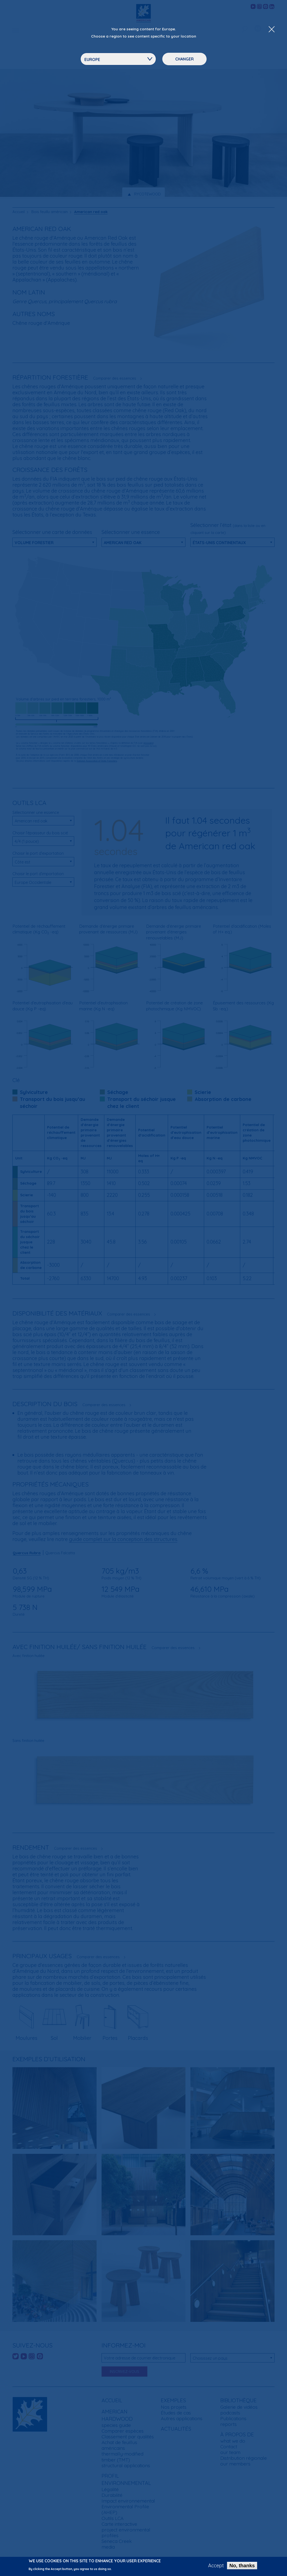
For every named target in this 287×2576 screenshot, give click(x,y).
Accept (216, 2565)
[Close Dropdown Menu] (272, 29)
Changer (184, 59)
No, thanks (242, 2565)
